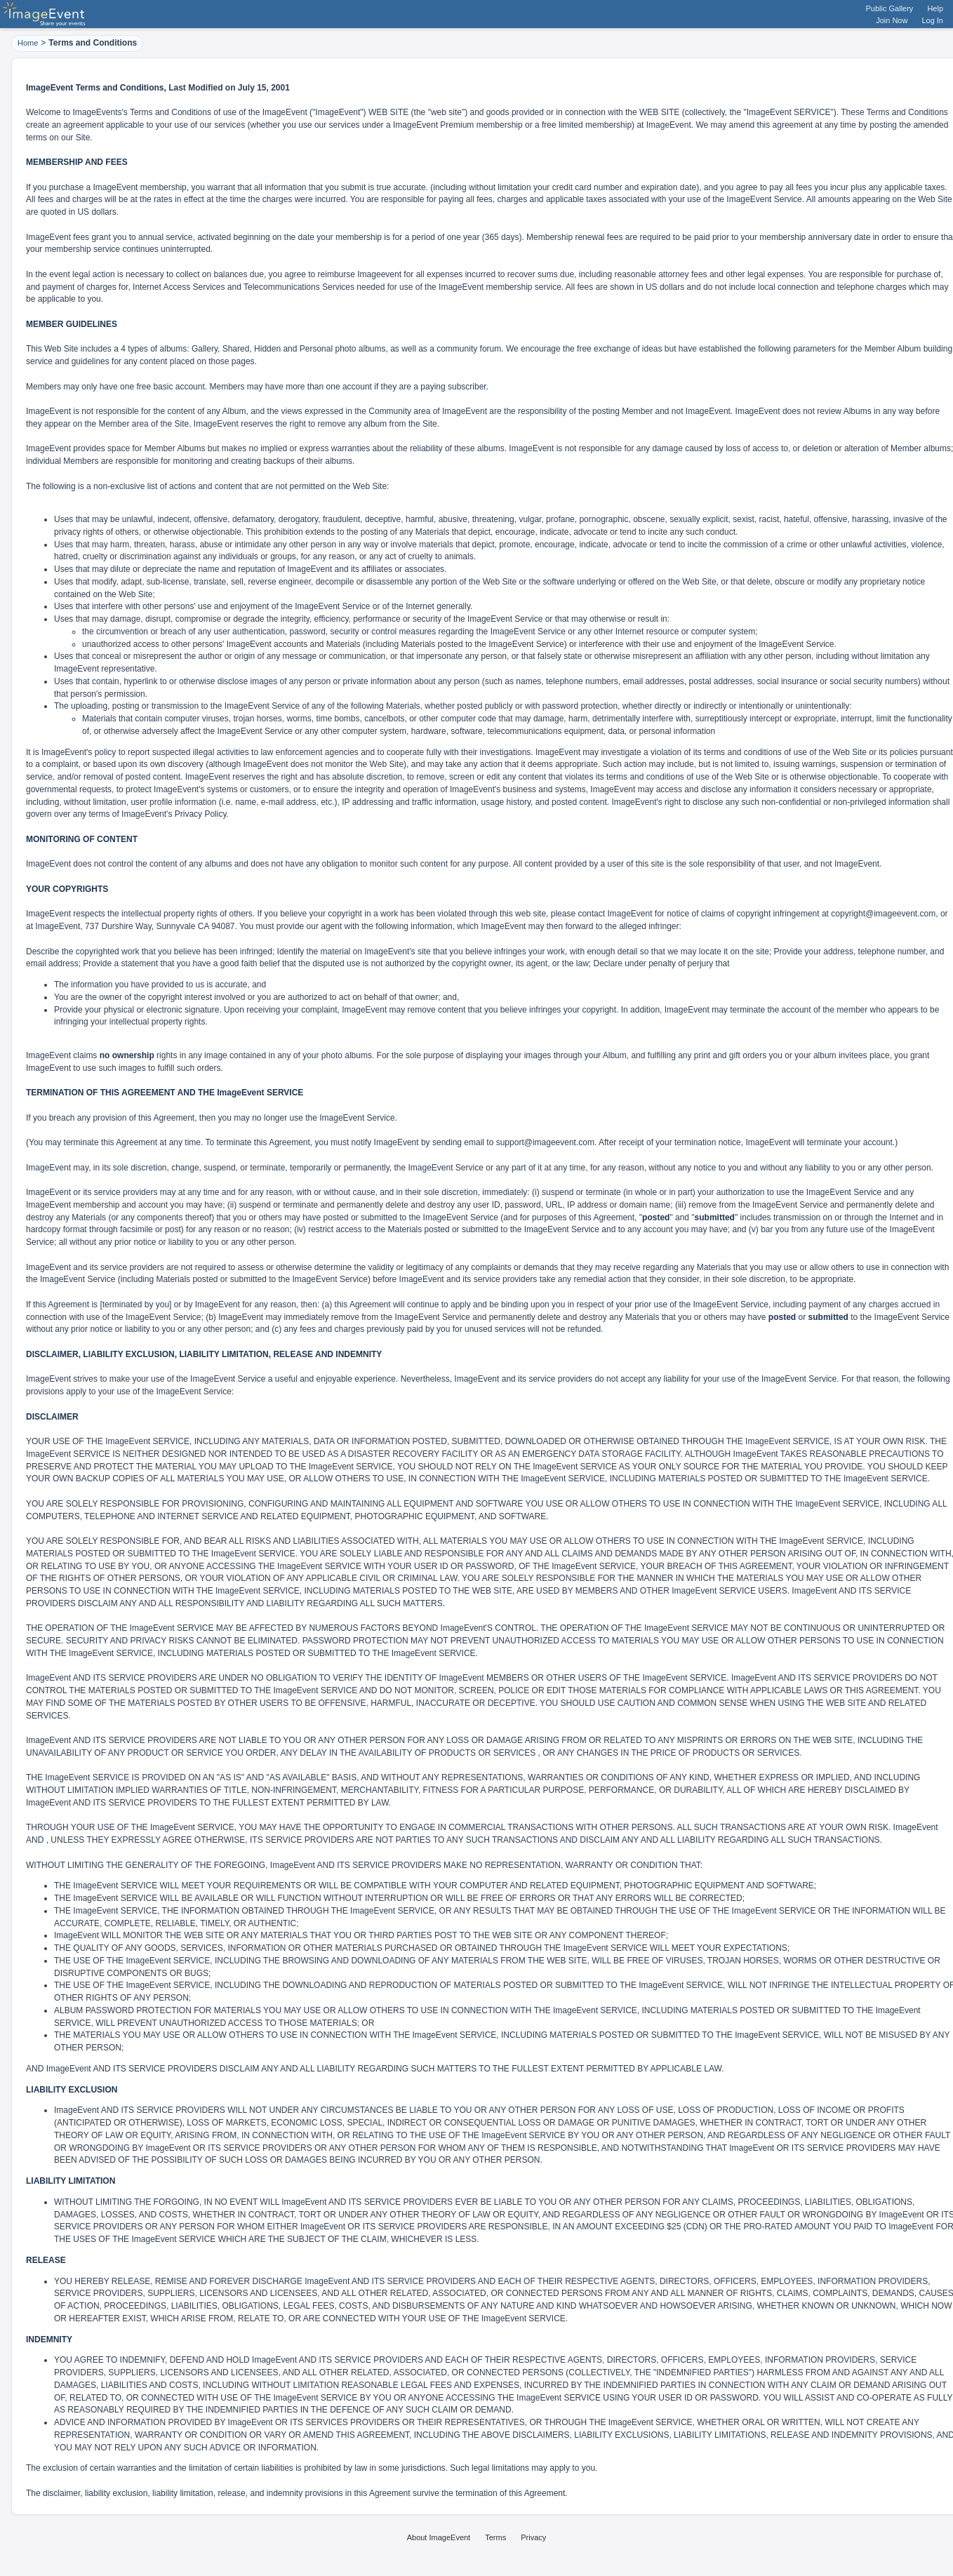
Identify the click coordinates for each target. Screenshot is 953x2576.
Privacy (533, 2537)
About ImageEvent (439, 2537)
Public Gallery (890, 8)
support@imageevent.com (545, 1142)
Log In (932, 20)
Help (935, 8)
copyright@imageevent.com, (884, 914)
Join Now (891, 20)
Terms (495, 2537)
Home (28, 43)
